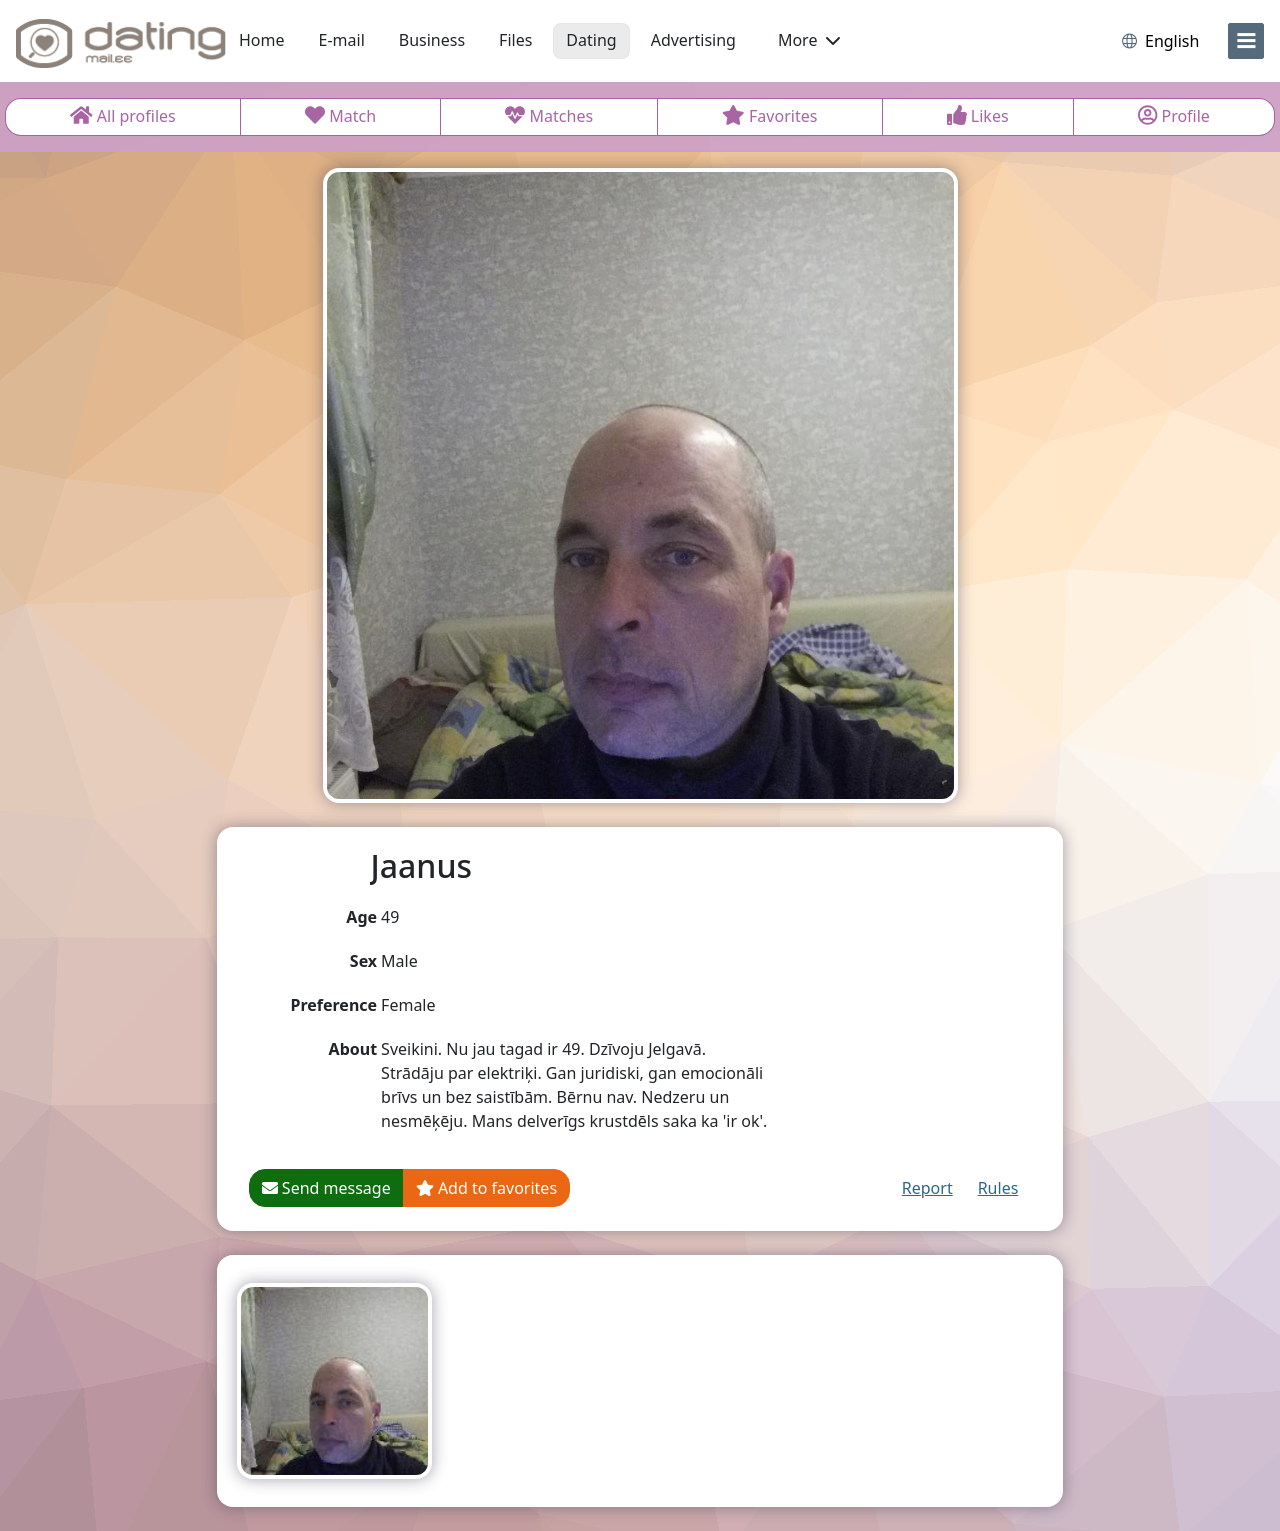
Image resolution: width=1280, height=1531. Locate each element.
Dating (591, 40)
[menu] (1246, 41)
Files (515, 40)
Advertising (693, 40)
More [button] (809, 40)
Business (432, 40)
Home (262, 40)
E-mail (342, 40)
